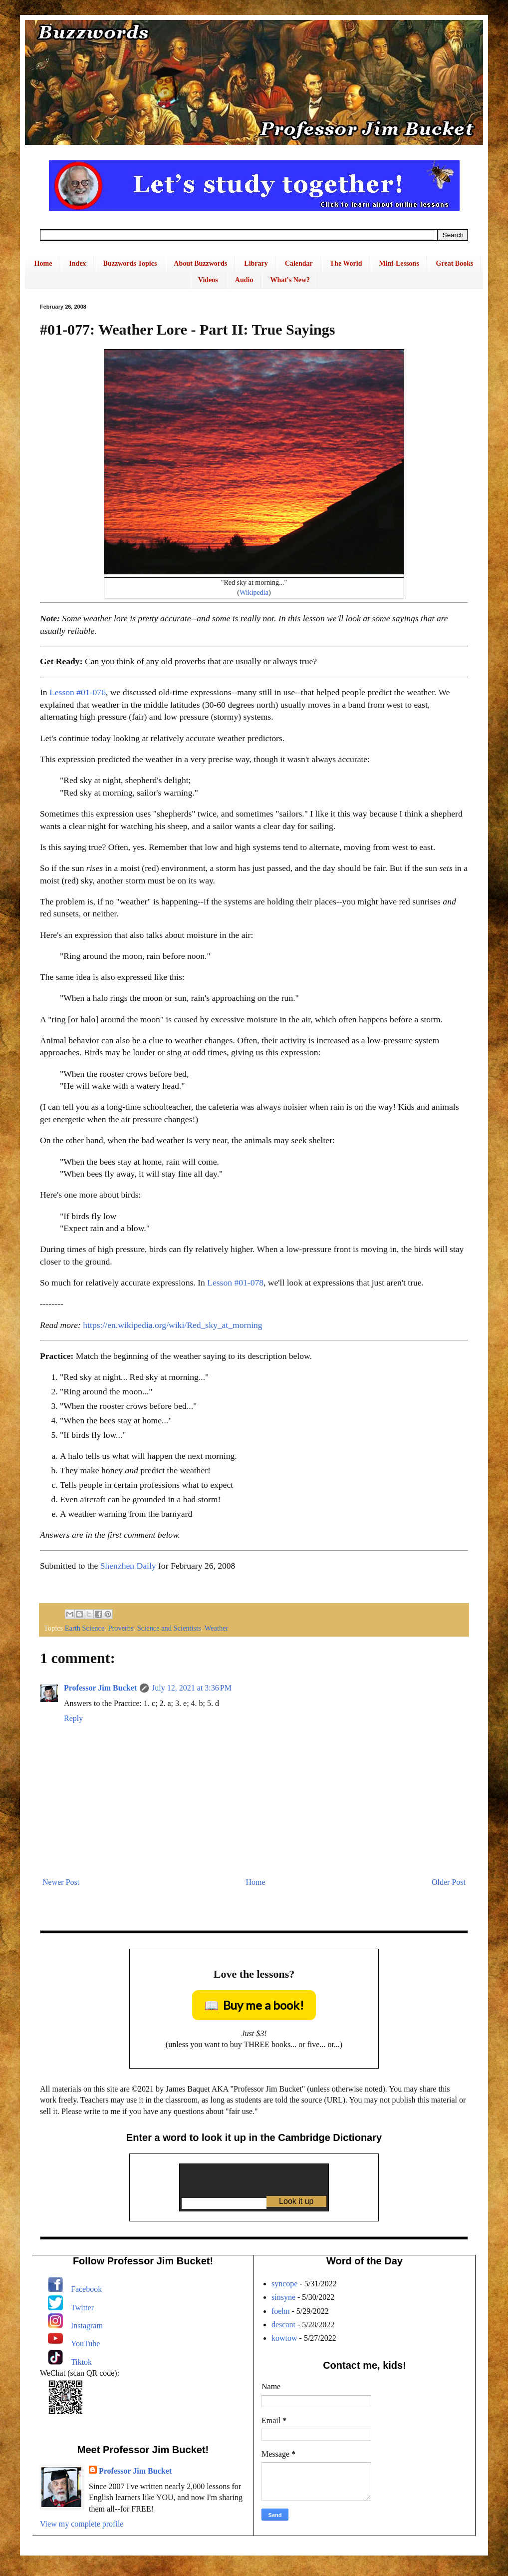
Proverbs (120, 1628)
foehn (280, 2311)
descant (283, 2324)
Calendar (299, 263)
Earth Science (85, 1628)
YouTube (85, 2343)
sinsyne (283, 2297)
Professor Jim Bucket (100, 1688)
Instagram (87, 2325)
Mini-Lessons (399, 263)
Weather (217, 1628)
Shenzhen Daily (128, 1566)
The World (346, 263)
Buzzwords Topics (130, 263)
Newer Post (60, 1882)
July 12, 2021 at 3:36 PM (192, 1688)
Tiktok (81, 2362)
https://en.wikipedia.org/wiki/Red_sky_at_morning (172, 1325)
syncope (284, 2283)
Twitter (82, 2307)
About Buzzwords (200, 263)
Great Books (455, 263)
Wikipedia (254, 592)
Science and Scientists (169, 1628)
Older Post (449, 1882)
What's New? (290, 280)
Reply (73, 1718)
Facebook (86, 2289)
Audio (244, 280)
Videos (208, 280)
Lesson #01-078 (235, 1283)
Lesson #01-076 (77, 692)
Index (77, 263)
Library (255, 263)
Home (43, 263)
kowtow (284, 2338)
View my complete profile (81, 2524)
